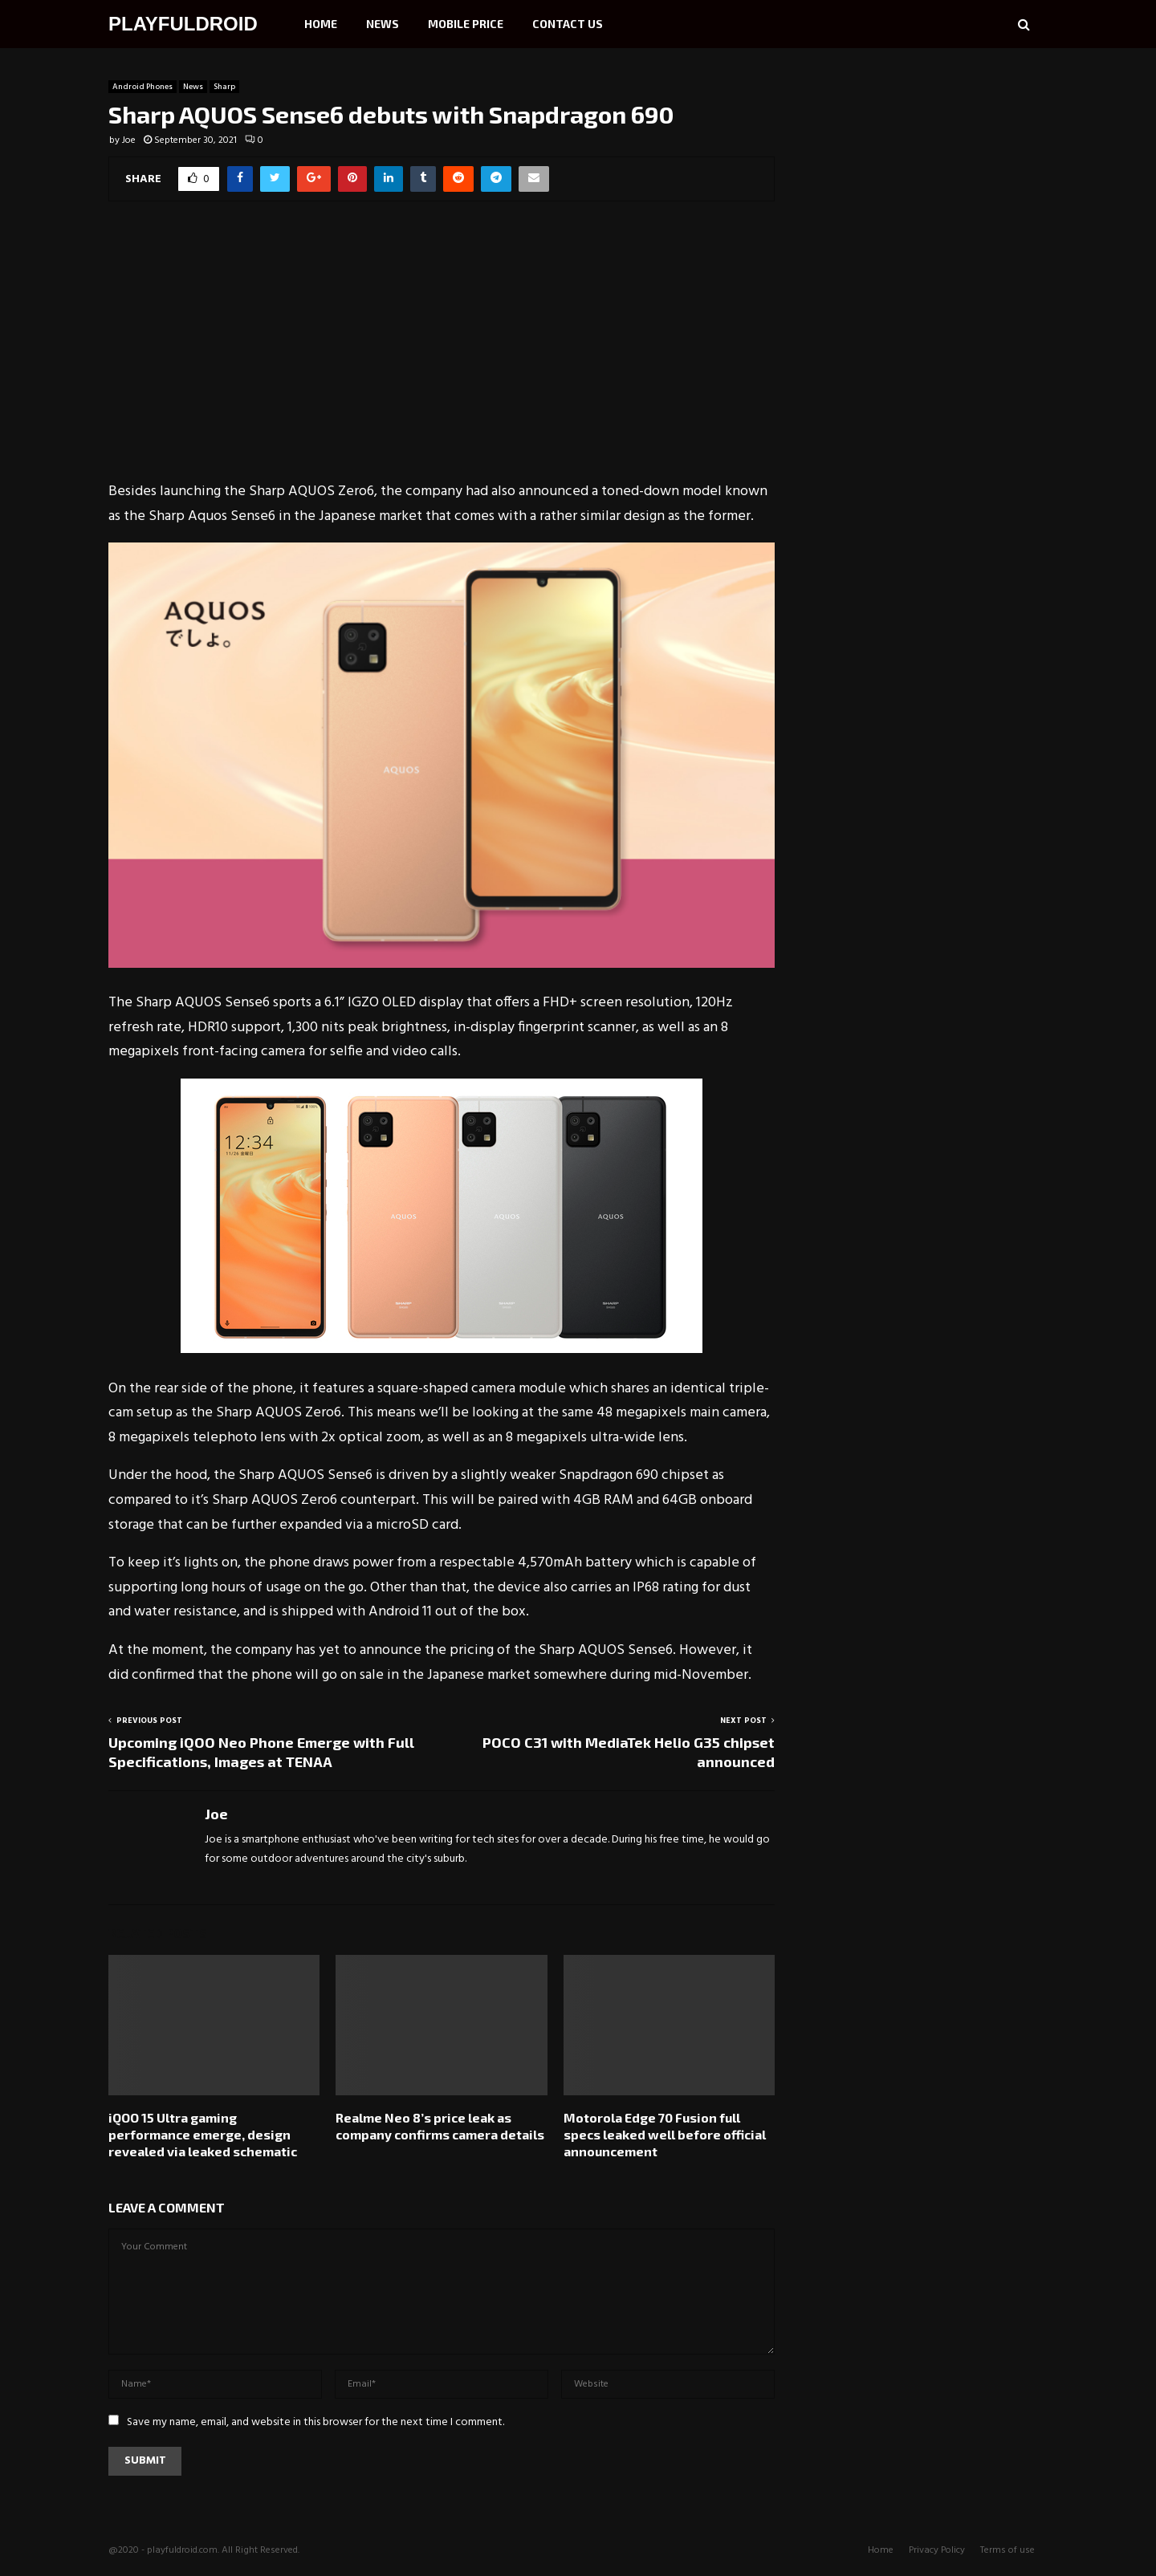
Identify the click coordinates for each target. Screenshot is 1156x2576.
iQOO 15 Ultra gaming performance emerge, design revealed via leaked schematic (202, 2134)
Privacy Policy (937, 2550)
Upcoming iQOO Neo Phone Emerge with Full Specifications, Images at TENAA (261, 1751)
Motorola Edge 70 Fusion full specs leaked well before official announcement (665, 2134)
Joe (129, 140)
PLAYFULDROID (183, 24)
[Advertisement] (441, 351)
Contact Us (567, 23)
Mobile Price (465, 23)
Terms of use (1007, 2550)
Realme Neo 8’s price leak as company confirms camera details (440, 2126)
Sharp (224, 86)
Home (320, 23)
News (382, 23)
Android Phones (142, 86)
